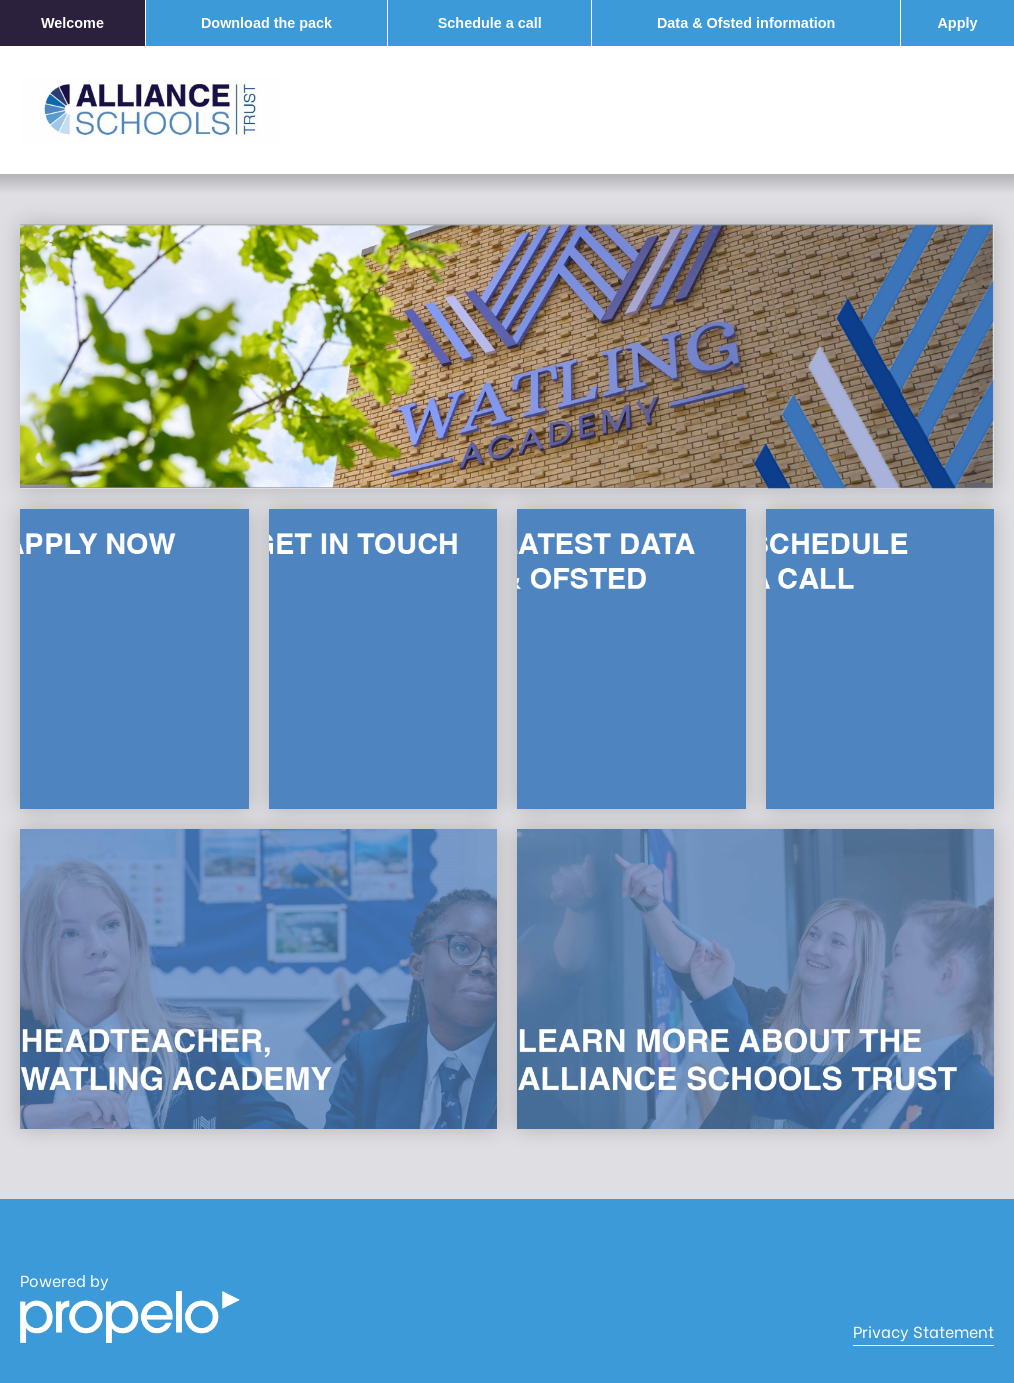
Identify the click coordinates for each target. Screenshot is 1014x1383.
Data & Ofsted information (746, 23)
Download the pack (266, 23)
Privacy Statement (923, 1331)
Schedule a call (490, 23)
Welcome (72, 23)
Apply (957, 23)
